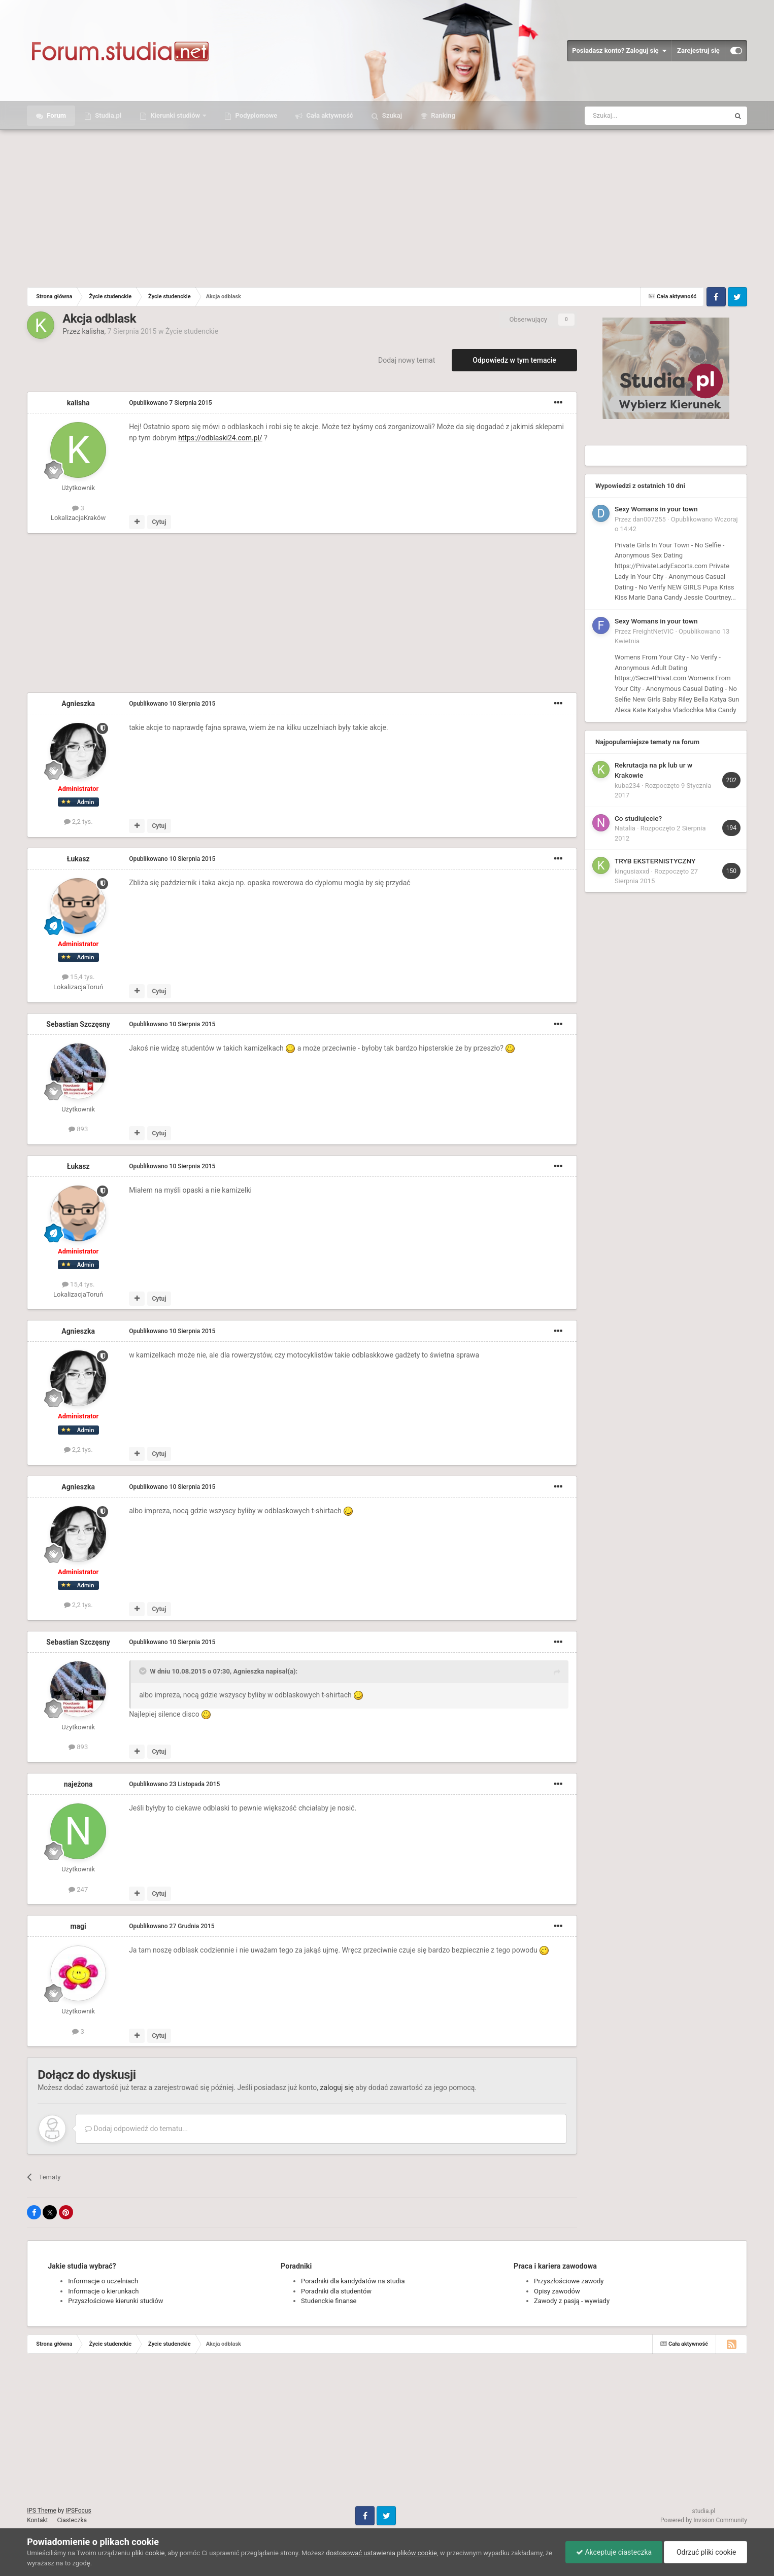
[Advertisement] (387, 206)
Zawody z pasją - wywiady (572, 2301)
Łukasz (78, 859)
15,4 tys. (78, 977)
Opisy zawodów (557, 2291)
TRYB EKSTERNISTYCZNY (655, 861)
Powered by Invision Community (703, 2520)
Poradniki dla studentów (336, 2291)
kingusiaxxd (632, 871)
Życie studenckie (191, 331)
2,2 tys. (78, 821)
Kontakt (37, 2520)
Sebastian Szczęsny (78, 1024)
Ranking (442, 115)
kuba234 (627, 785)
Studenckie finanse (328, 2301)
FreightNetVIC (653, 631)
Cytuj (159, 522)
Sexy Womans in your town (656, 509)
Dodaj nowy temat (406, 360)
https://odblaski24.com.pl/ (220, 438)
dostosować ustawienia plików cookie (381, 2553)
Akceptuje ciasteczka (614, 2552)
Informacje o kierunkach (103, 2291)
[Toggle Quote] (143, 1671)
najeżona (78, 1784)
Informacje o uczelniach (103, 2281)
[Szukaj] (633, 116)
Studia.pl (107, 115)
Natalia (625, 828)
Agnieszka (78, 704)
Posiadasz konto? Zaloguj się (619, 50)
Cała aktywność (329, 115)
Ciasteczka (72, 2520)
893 (78, 1129)
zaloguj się (336, 2087)
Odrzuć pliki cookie (705, 2552)
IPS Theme (41, 2510)
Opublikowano (170, 402)
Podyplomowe (255, 115)
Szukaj (391, 115)
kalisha (93, 331)
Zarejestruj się (698, 50)
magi (78, 1926)
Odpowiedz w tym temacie (514, 360)
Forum (55, 115)
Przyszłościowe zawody (568, 2281)
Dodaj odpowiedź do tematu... (136, 2129)
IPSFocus (78, 2510)
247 (78, 1889)
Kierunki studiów (175, 115)
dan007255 (648, 519)
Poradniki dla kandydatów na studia (353, 2281)
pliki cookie (147, 2553)
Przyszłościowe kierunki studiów (115, 2301)
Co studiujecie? (638, 818)
